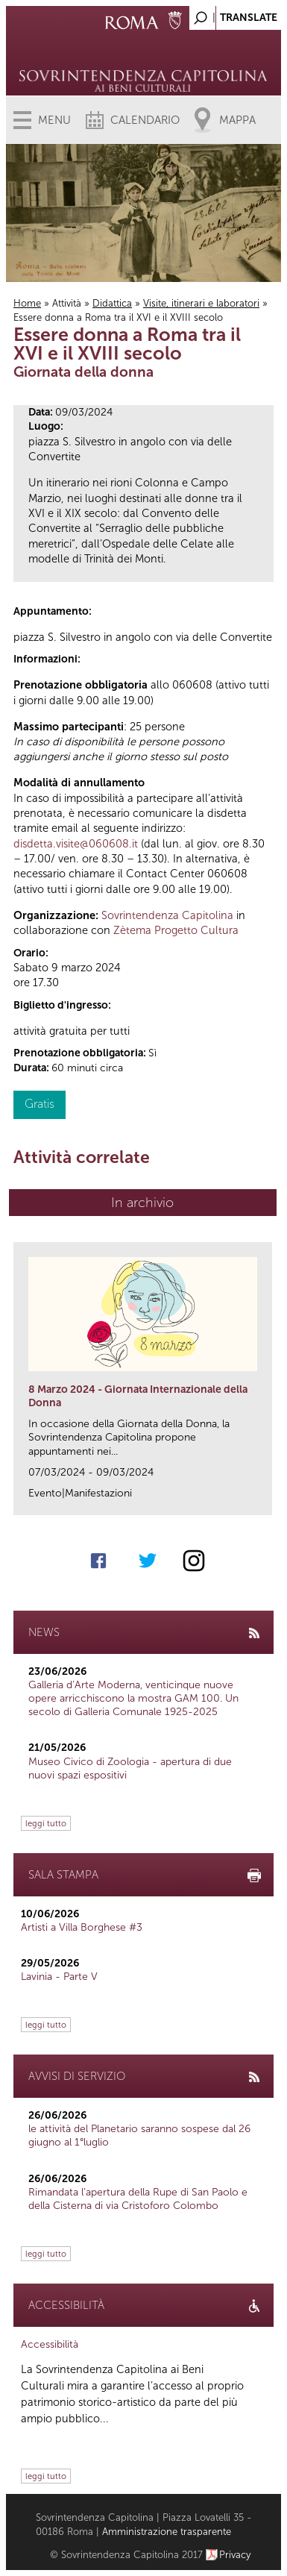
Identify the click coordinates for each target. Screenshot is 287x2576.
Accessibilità (49, 2344)
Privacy (235, 2554)
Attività (66, 303)
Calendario (145, 120)
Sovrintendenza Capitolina (167, 915)
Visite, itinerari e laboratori (201, 303)
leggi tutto (45, 1823)
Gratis (39, 1104)
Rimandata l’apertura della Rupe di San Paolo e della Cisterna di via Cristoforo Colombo (137, 2199)
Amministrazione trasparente (166, 2531)
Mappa (237, 120)
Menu (54, 120)
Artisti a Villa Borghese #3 (81, 1927)
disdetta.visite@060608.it (75, 843)
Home (27, 303)
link (266, 1499)
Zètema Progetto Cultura (176, 930)
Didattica (112, 303)
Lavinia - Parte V (59, 1976)
